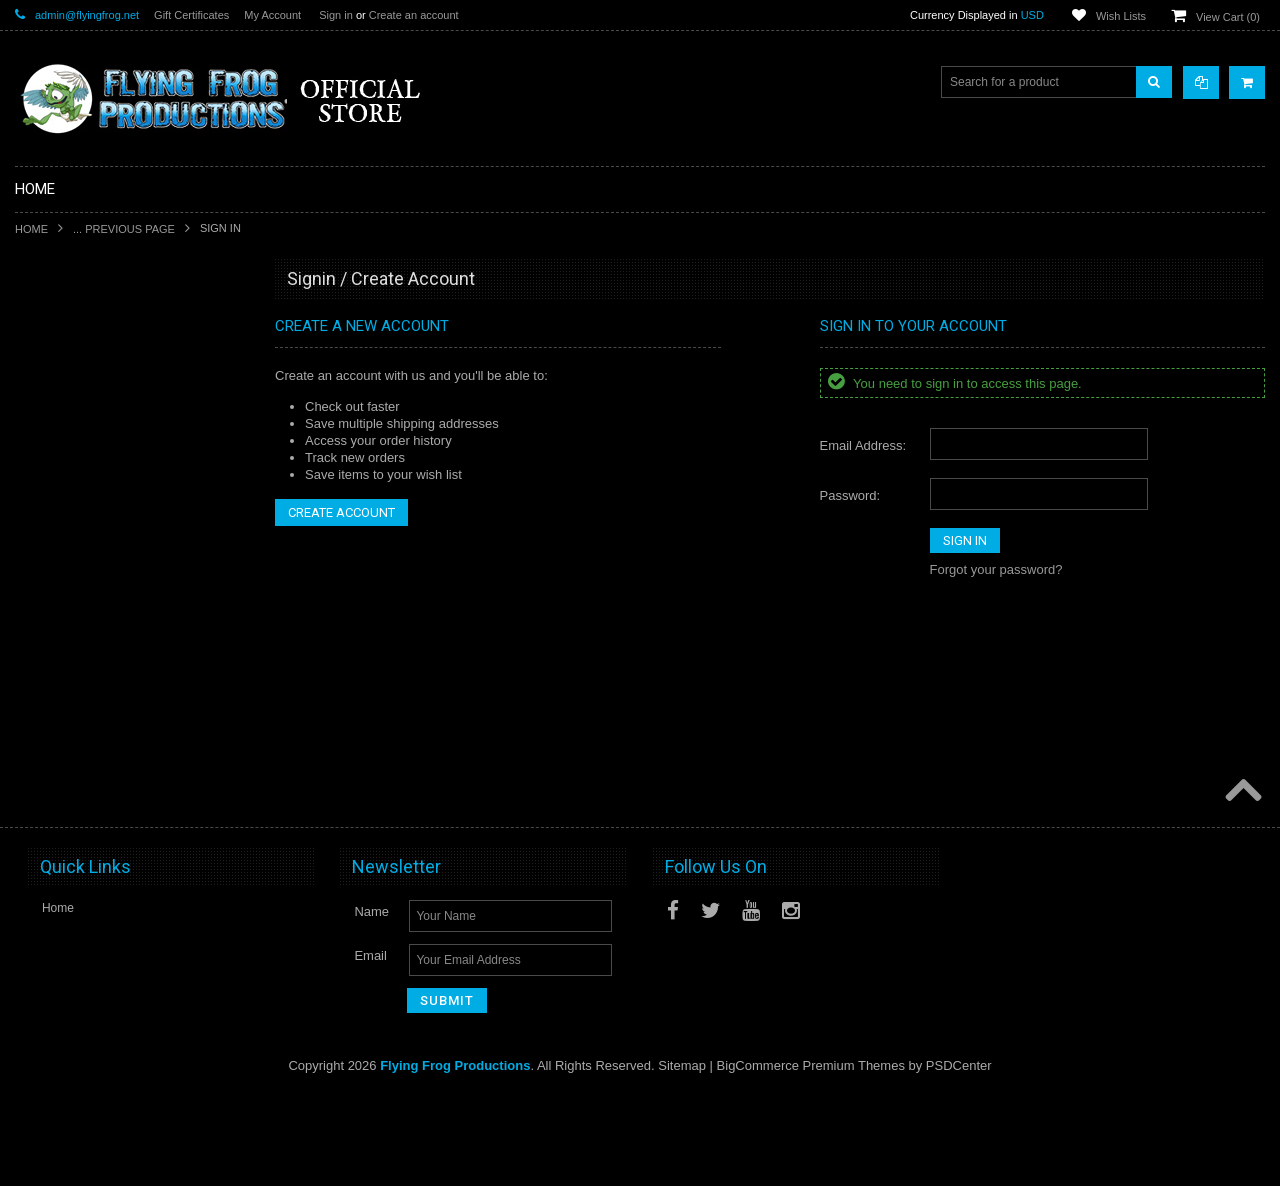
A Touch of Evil (66, 494)
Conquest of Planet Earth (94, 528)
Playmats (51, 698)
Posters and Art (68, 833)
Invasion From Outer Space (100, 664)
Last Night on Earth (78, 596)
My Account (272, 15)
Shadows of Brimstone (87, 461)
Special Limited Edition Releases (114, 359)
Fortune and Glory (75, 630)
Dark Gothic (58, 562)
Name (371, 1003)
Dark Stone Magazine (84, 732)
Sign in (336, 15)
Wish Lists (1121, 16)
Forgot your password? (996, 569)
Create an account (414, 15)
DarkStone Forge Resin (89, 427)
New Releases (65, 325)
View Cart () (1228, 17)
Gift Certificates (191, 15)
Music (42, 766)
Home (31, 229)
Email (370, 1047)
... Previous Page (124, 229)
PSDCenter (959, 1156)
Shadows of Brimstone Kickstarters (120, 393)
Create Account (341, 512)
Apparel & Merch (71, 799)
